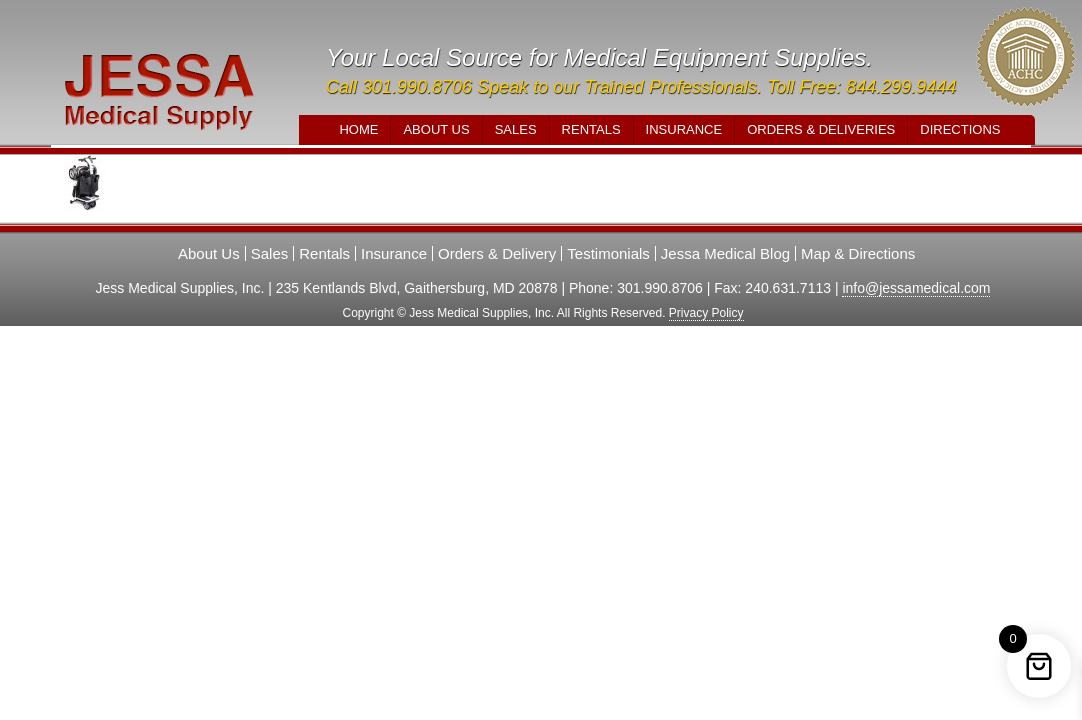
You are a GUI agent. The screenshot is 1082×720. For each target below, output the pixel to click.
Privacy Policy (706, 313)
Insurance (684, 129)
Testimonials (608, 253)
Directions (960, 129)
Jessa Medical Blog (725, 253)
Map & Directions (858, 253)
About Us (436, 129)
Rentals (591, 129)
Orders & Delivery (497, 253)
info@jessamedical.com (916, 288)
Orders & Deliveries (821, 129)
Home (358, 129)
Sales (516, 129)
